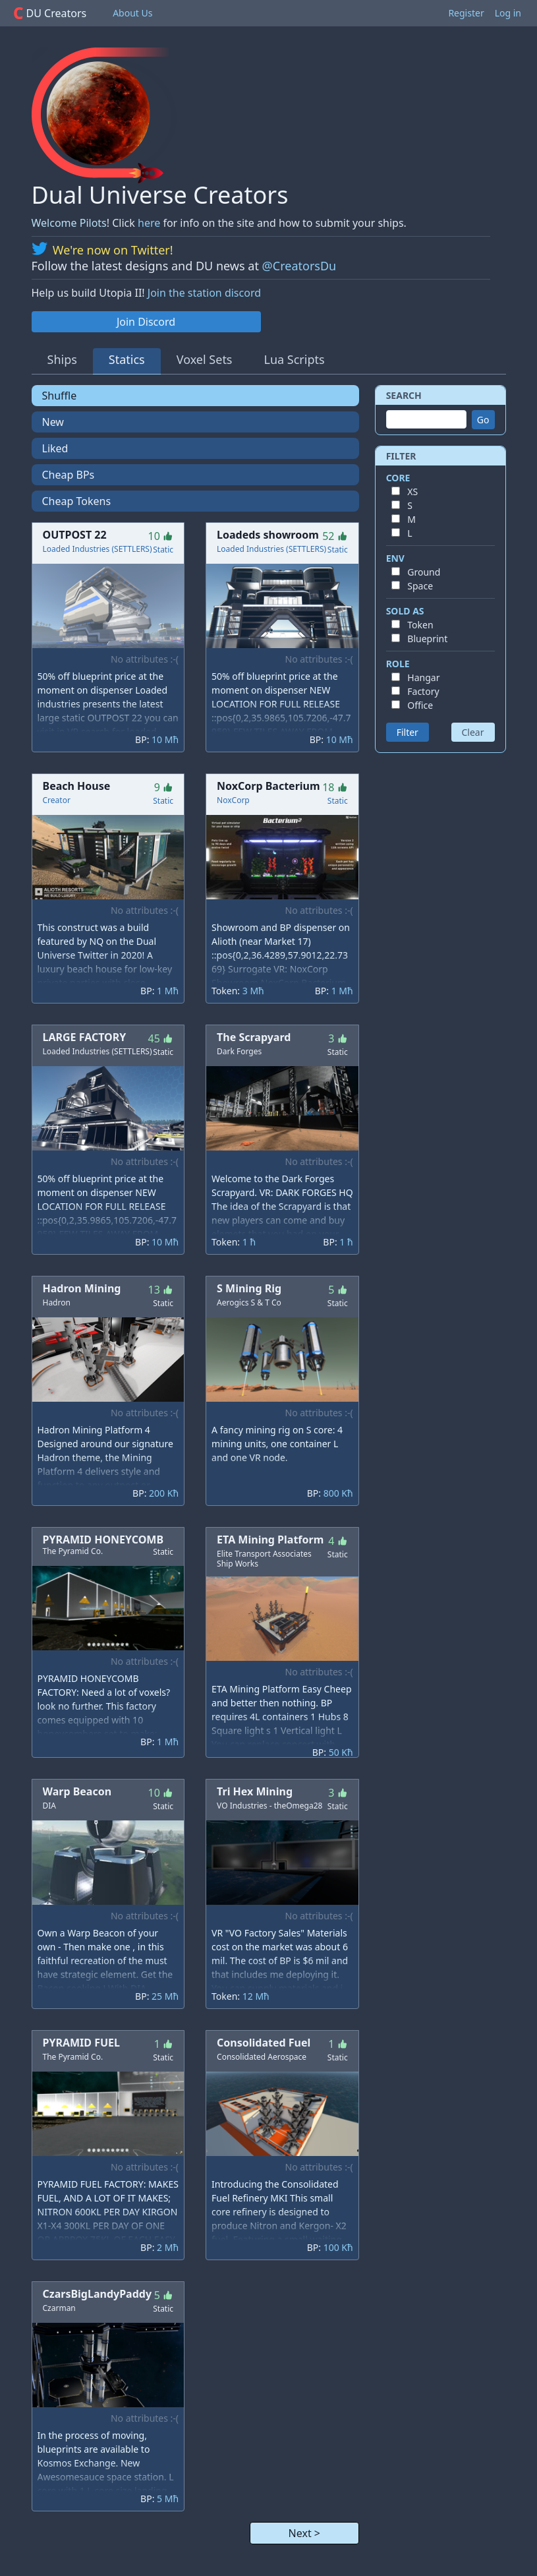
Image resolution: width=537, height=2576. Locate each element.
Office (420, 705)
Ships (62, 359)
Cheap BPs (68, 474)
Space (420, 586)
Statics (127, 359)
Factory (423, 691)
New (53, 422)
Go (483, 419)
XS (412, 491)
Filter (407, 732)
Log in (508, 13)
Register (466, 13)
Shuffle (59, 395)
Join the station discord (204, 292)
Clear (473, 732)
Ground (423, 572)
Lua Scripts (294, 359)
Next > (304, 2533)
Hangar (423, 677)
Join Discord (146, 322)
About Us (132, 13)
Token (420, 624)
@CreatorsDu (299, 266)
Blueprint (427, 638)
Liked (55, 448)
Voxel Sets (205, 359)
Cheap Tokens (76, 501)
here (149, 223)
